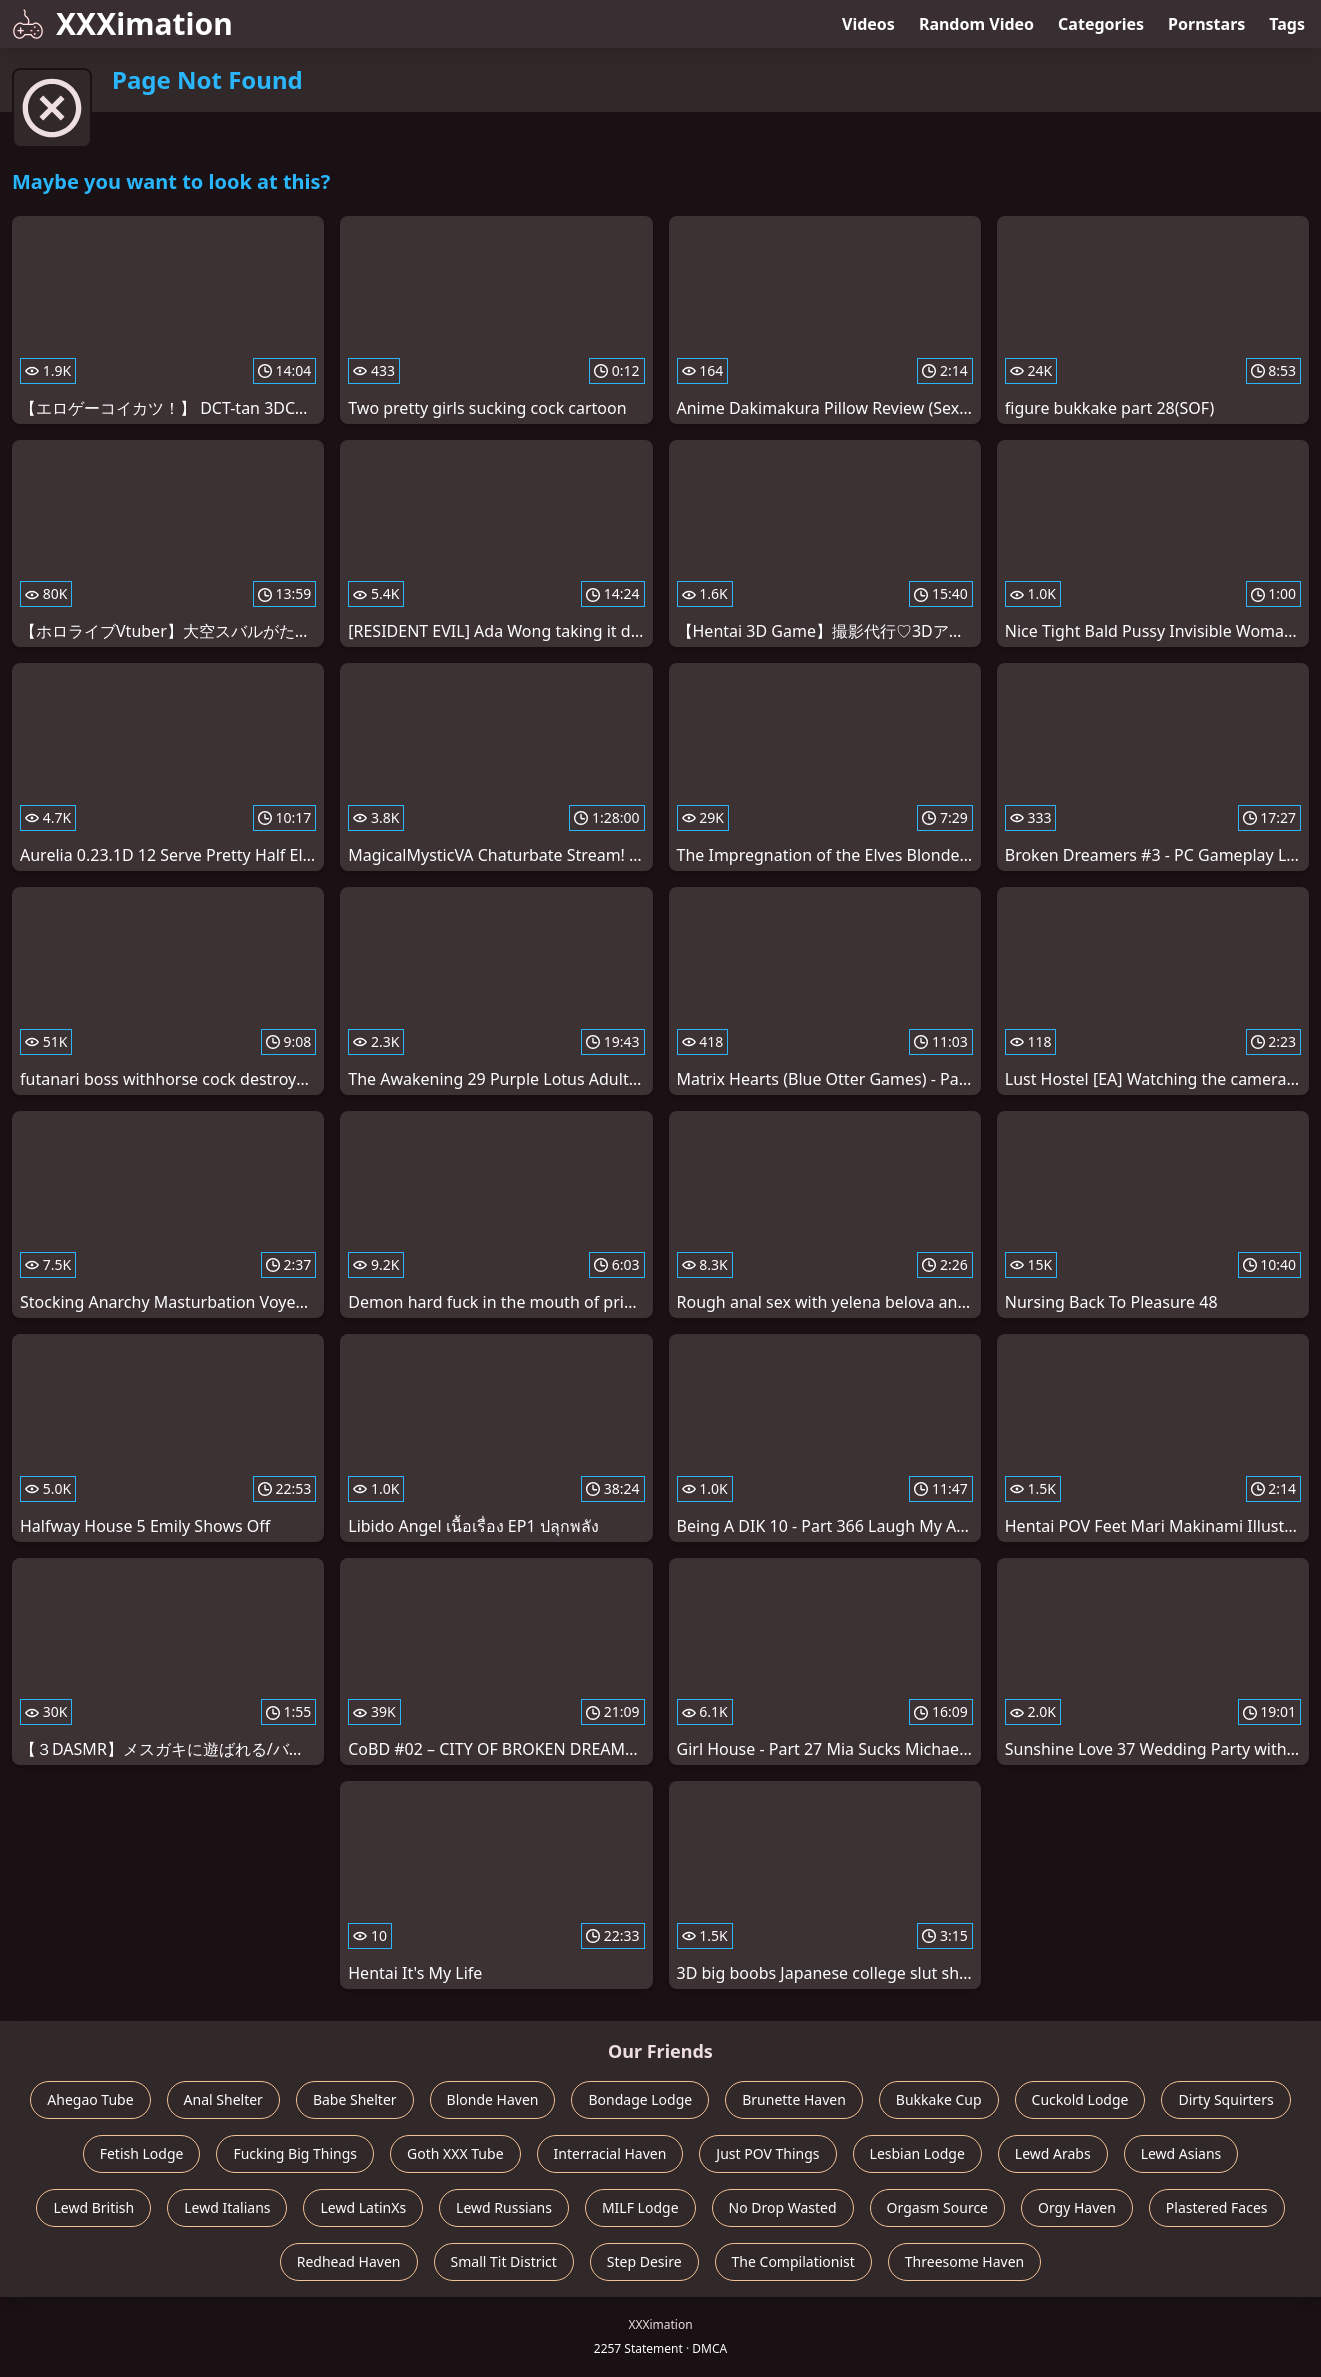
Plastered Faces (1217, 2207)
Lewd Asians (1181, 2153)
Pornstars (1206, 24)
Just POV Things (767, 2153)
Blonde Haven (493, 2099)
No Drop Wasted (783, 2207)
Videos (868, 24)
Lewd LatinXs (363, 2207)
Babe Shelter (355, 2099)
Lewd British (93, 2207)
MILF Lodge (640, 2207)
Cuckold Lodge (1080, 2099)
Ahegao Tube (90, 2099)
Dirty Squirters (1225, 2099)
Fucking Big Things (295, 2153)
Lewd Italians (227, 2207)
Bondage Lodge (640, 2099)
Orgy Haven (1077, 2207)
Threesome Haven (964, 2261)
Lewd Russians (504, 2207)
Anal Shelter (223, 2099)
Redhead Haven (349, 2261)
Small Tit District (504, 2261)
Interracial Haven (610, 2153)
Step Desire (644, 2261)
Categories (1101, 24)
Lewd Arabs (1053, 2153)
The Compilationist (793, 2261)
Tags (1287, 24)
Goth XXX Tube (455, 2153)
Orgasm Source (937, 2207)
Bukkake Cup (939, 2099)
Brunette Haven (794, 2099)
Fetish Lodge (142, 2153)
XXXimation (122, 23)
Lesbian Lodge (917, 2153)
